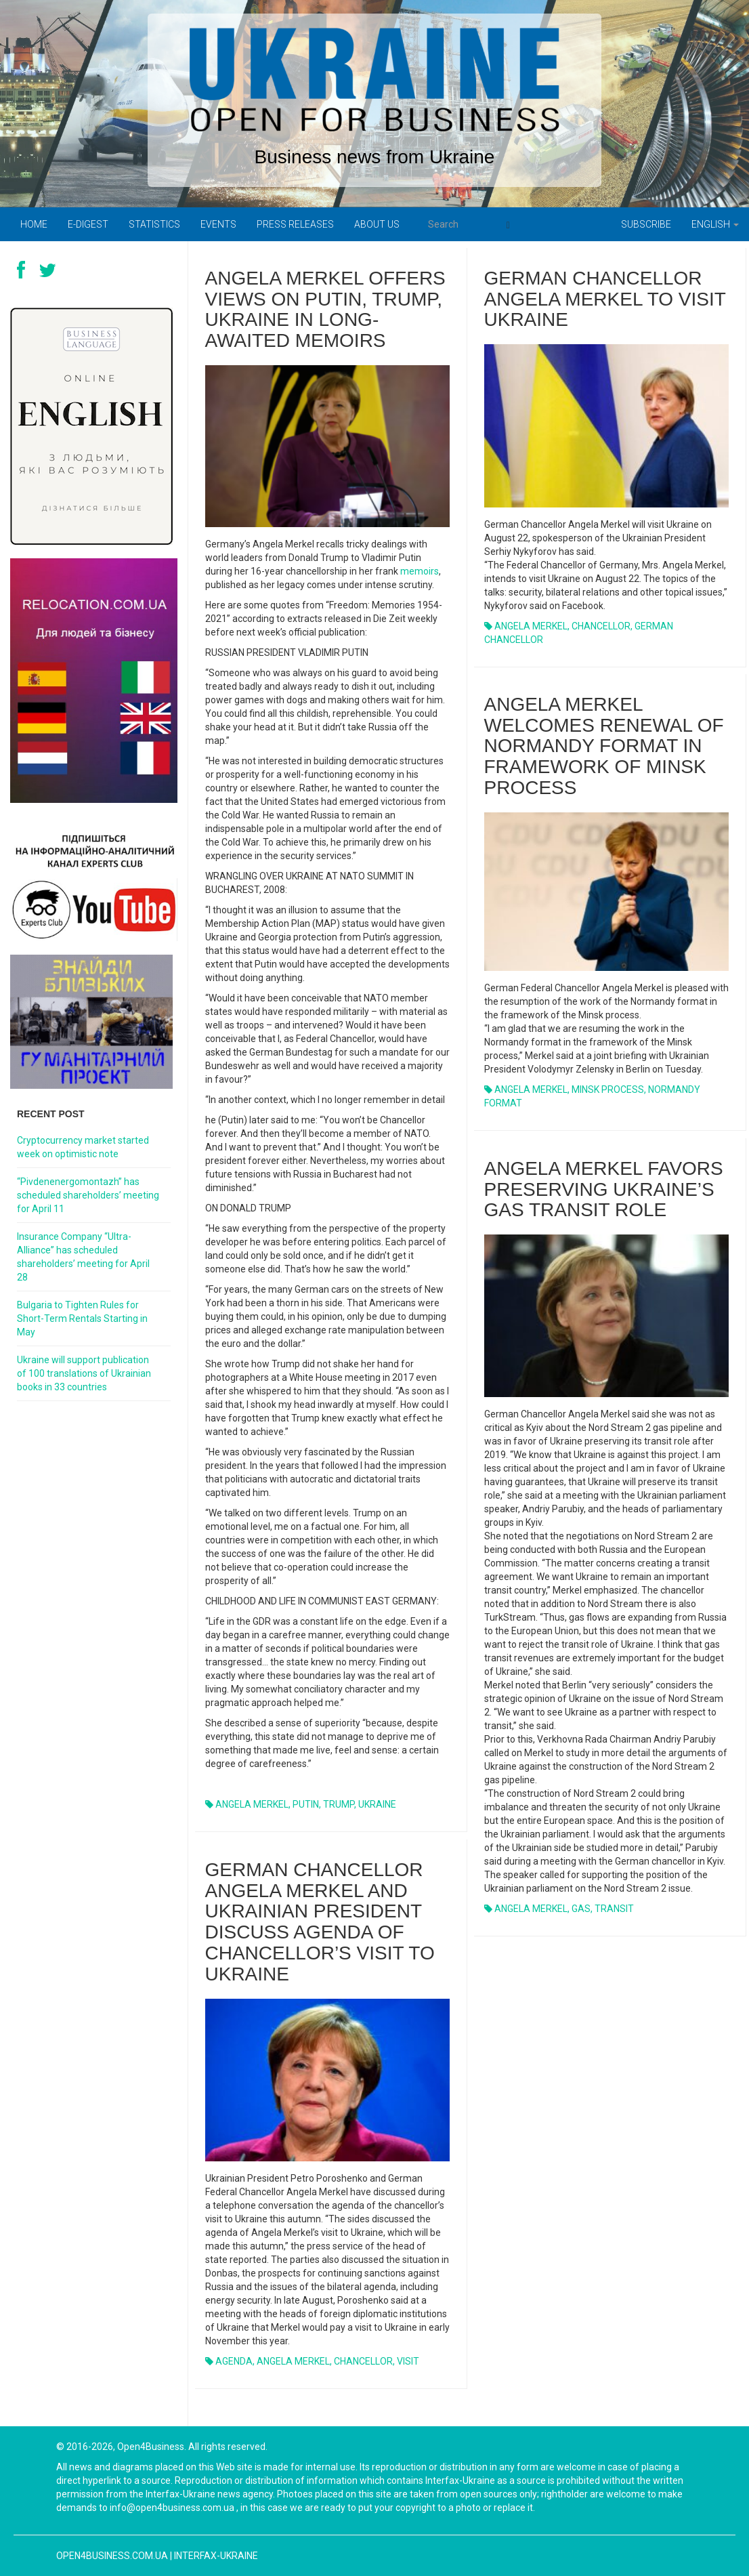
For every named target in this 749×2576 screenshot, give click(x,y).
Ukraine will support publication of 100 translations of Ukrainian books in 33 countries (84, 1373)
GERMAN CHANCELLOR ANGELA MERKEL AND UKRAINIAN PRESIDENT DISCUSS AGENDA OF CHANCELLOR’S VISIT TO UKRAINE (320, 1922)
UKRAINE (377, 1804)
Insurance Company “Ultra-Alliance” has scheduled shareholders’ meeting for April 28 (83, 1257)
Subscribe (646, 224)
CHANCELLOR (601, 626)
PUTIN (306, 1804)
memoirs (419, 571)
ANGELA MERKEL (251, 1804)
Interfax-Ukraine (216, 2555)
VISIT (408, 2361)
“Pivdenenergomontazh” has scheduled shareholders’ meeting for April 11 (88, 1195)
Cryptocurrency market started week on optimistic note (83, 1147)
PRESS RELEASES (295, 224)
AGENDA (234, 2361)
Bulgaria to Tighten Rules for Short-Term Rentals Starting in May (82, 1318)
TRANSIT (614, 1908)
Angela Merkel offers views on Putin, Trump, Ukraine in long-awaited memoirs (325, 309)
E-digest (88, 224)
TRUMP (338, 1804)
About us (377, 224)
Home (33, 224)
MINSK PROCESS (608, 1089)
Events (218, 224)
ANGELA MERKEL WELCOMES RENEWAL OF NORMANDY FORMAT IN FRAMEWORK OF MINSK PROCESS (604, 746)
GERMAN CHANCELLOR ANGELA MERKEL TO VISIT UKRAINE (605, 299)
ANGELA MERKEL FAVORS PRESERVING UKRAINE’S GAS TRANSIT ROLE (603, 1189)
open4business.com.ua (112, 2555)
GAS (581, 1908)
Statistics (154, 224)
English (715, 224)
